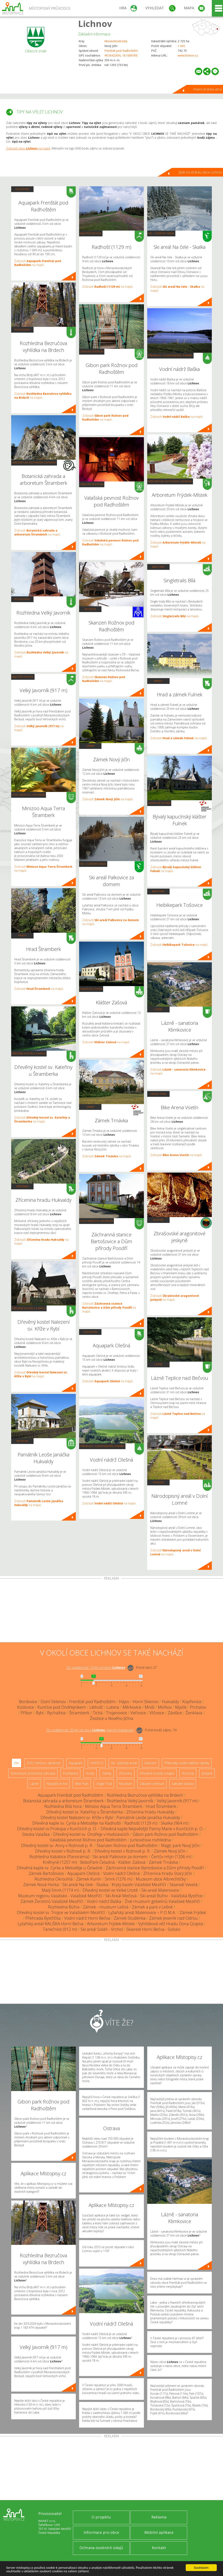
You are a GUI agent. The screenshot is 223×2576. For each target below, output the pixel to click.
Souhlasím (201, 2567)
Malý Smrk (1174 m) (60, 1890)
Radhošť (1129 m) (140, 1823)
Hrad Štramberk (161, 1806)
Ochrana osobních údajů (101, 2547)
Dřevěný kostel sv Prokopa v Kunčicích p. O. (57, 1828)
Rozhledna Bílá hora (63, 1806)
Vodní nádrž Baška (104, 1901)
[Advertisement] (111, 1611)
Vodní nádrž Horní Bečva (87, 1918)
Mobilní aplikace (159, 2532)
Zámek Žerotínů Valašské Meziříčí (51, 1901)
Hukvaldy (170, 1701)
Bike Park (158, 567)
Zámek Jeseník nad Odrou (173, 1918)
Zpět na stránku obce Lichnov (200, 172)
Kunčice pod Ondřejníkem (61, 1707)
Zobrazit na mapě (37, 263)
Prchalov (198, 1707)
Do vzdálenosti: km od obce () (90, 1730)
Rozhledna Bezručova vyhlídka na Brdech (145, 1795)
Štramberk (79, 1713)
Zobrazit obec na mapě (28, 148)
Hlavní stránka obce (207, 89)
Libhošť (96, 1707)
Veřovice (138, 1713)
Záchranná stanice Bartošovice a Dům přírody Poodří (155, 1868)
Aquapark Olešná (83, 1873)
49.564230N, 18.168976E (121, 55)
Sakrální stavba (91, 989)
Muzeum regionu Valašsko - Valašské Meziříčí (60, 1896)
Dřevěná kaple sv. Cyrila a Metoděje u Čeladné (59, 1868)
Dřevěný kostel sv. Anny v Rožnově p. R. (57, 1845)
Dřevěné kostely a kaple (29, 1053)
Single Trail (158, 1094)
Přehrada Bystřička (43, 1918)
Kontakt (159, 2547)
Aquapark (22, 189)
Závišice (175, 1713)
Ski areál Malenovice (160, 1890)
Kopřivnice (191, 1701)
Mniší (149, 1707)
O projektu (101, 2517)
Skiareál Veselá (184, 1884)
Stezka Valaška (36, 1834)
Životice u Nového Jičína (111, 1718)
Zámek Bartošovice (46, 1873)
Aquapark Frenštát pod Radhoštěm (70, 1795)
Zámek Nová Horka (41, 1884)
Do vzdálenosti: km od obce (95, 1667)
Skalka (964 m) (174, 1823)
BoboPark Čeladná (97, 1862)
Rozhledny (22, 329)
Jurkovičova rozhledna (150, 1840)
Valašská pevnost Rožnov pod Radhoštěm (88, 1840)
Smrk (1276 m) (118, 1879)
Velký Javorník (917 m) (177, 1801)
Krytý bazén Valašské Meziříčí (139, 1884)
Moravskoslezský (115, 41)
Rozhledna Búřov (64, 1907)
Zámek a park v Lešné (152, 1907)
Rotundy (188, 1773)
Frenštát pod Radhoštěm (121, 51)
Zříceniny (22, 1186)
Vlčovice (156, 1713)
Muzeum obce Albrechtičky (161, 1879)
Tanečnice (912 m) (60, 1929)
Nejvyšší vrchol (23, 677)
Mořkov (165, 1707)
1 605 (181, 46)
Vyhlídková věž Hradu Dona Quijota (170, 1923)
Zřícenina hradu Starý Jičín (167, 1873)
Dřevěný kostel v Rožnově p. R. (63, 1851)
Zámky (90, 746)
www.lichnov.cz (188, 55)
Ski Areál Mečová (121, 1896)
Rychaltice (56, 1713)
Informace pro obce (101, 2532)
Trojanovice (116, 1713)
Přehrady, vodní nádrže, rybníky (102, 1446)
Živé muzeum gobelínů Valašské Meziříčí (162, 1901)
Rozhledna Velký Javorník (130, 1801)
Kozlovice (25, 1707)
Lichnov (95, 23)
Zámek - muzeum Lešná (105, 1907)
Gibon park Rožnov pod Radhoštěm (165, 1834)
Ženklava (194, 1713)
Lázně (158, 1009)
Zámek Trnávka (163, 1862)
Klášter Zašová (131, 1862)
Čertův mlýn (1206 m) (171, 1856)
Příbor (26, 1713)
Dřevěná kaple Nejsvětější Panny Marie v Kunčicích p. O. (152, 1828)
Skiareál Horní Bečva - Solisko (153, 1929)
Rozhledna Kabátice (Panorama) (59, 1856)
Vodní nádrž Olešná (121, 1873)
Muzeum (22, 1441)
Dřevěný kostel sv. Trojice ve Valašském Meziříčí (61, 1912)
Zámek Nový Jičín (170, 1851)
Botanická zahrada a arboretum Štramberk (63, 1801)
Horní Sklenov (145, 1701)
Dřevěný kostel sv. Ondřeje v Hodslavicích (91, 1834)
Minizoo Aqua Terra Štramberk (113, 1806)
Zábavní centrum (92, 351)
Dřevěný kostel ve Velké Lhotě (110, 1890)
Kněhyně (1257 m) (60, 1862)
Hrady (22, 935)
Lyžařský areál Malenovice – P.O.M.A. (142, 1912)
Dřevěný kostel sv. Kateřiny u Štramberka (84, 1812)
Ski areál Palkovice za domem (120, 1856)
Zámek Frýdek (193, 1912)
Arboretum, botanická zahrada (34, 462)
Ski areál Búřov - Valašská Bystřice (171, 1896)
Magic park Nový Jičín (180, 1845)
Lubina (112, 1707)
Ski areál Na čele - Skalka (85, 1884)
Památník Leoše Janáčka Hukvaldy (148, 1817)
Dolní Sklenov (53, 1701)
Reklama (158, 2517)
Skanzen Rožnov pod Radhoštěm (127, 1845)
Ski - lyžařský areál (93, 864)
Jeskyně (158, 1220)
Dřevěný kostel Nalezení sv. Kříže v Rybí (77, 1817)
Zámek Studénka (130, 1918)
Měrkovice (132, 1707)
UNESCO (96, 1763)
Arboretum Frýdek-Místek (111, 1923)
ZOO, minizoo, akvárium (28, 795)
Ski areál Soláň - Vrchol (102, 1929)
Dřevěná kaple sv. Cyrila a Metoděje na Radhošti (76, 1823)
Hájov (124, 1701)
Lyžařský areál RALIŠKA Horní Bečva (50, 1923)
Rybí (40, 1713)
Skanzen (158, 1482)
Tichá (97, 1713)
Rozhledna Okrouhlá (54, 1879)
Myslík (181, 1707)
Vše (16, 1763)
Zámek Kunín (88, 1879)
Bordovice (28, 1701)
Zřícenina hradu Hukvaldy (150, 1812)
